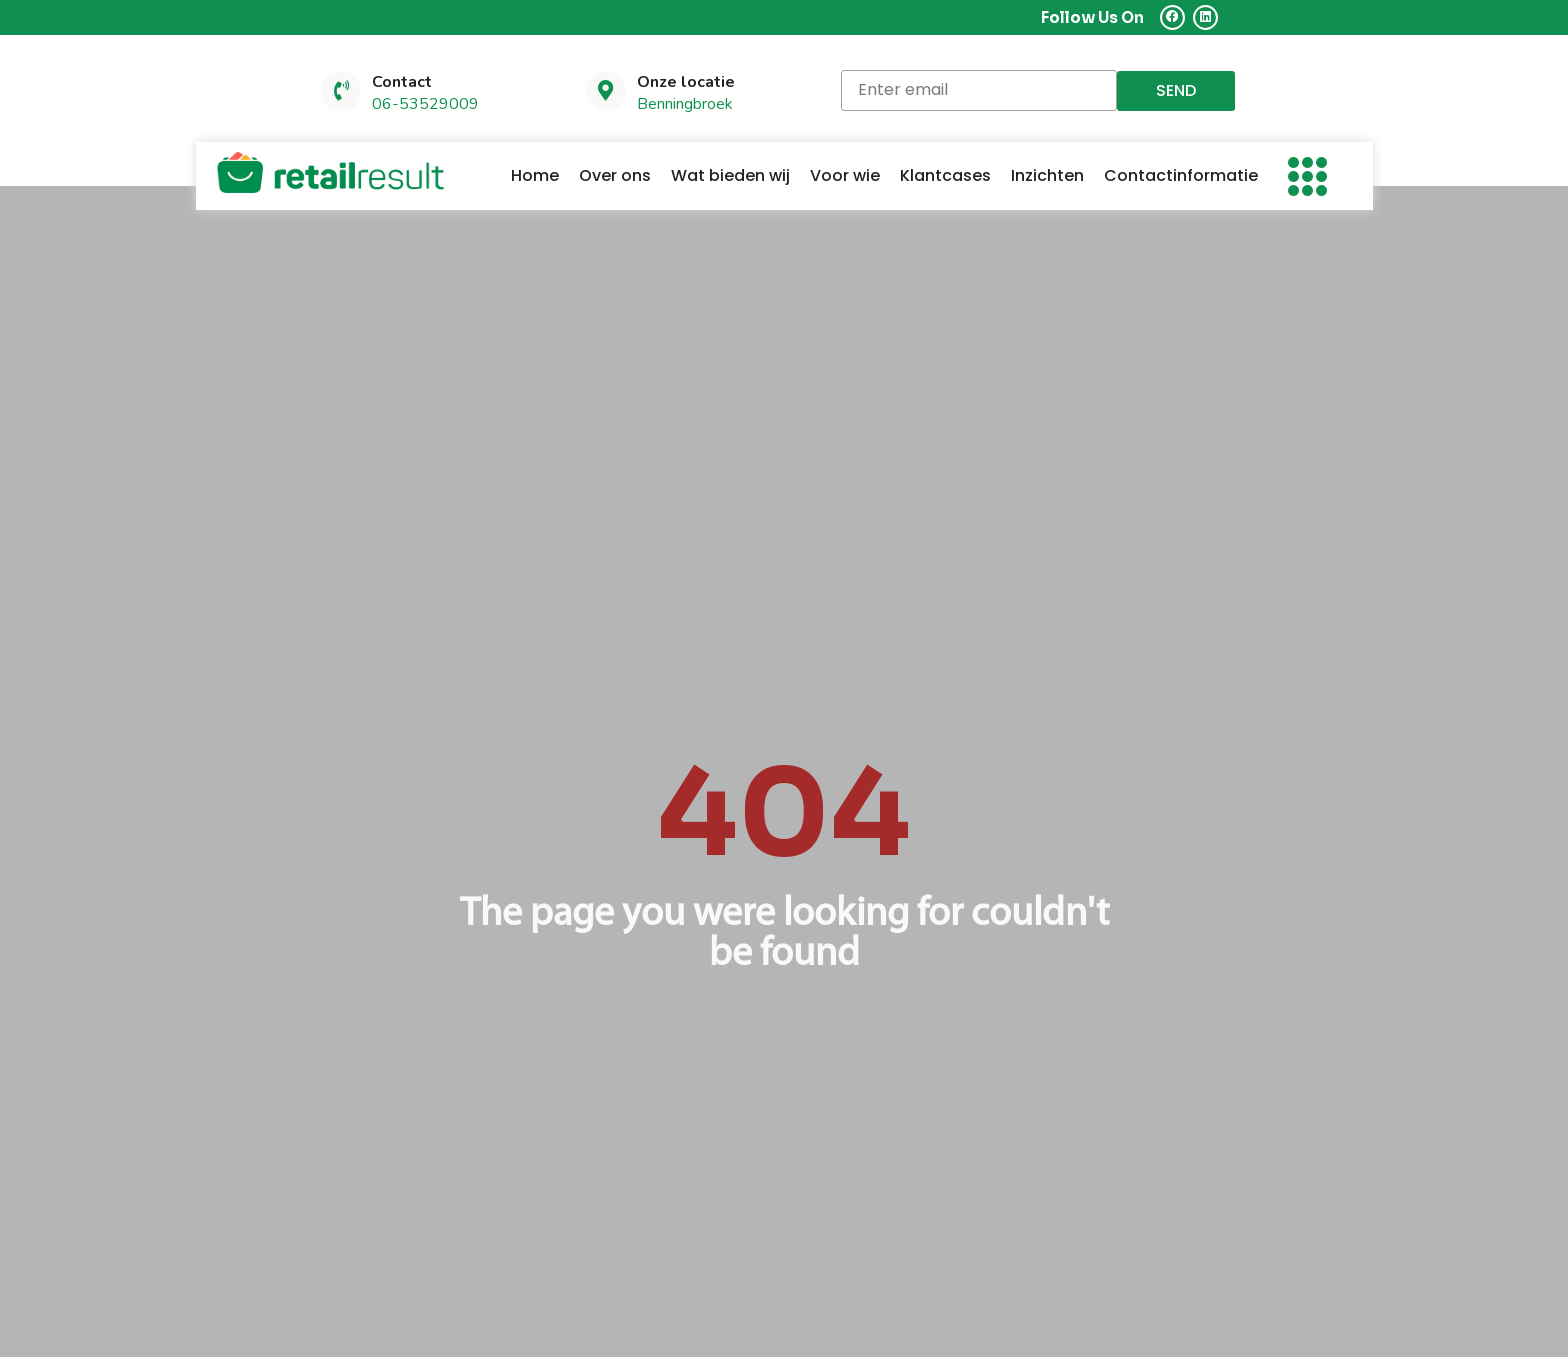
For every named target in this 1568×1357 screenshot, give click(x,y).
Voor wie (845, 176)
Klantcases (945, 176)
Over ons (615, 176)
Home (535, 176)
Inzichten (1047, 176)
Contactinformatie (1181, 176)
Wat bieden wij (730, 176)
